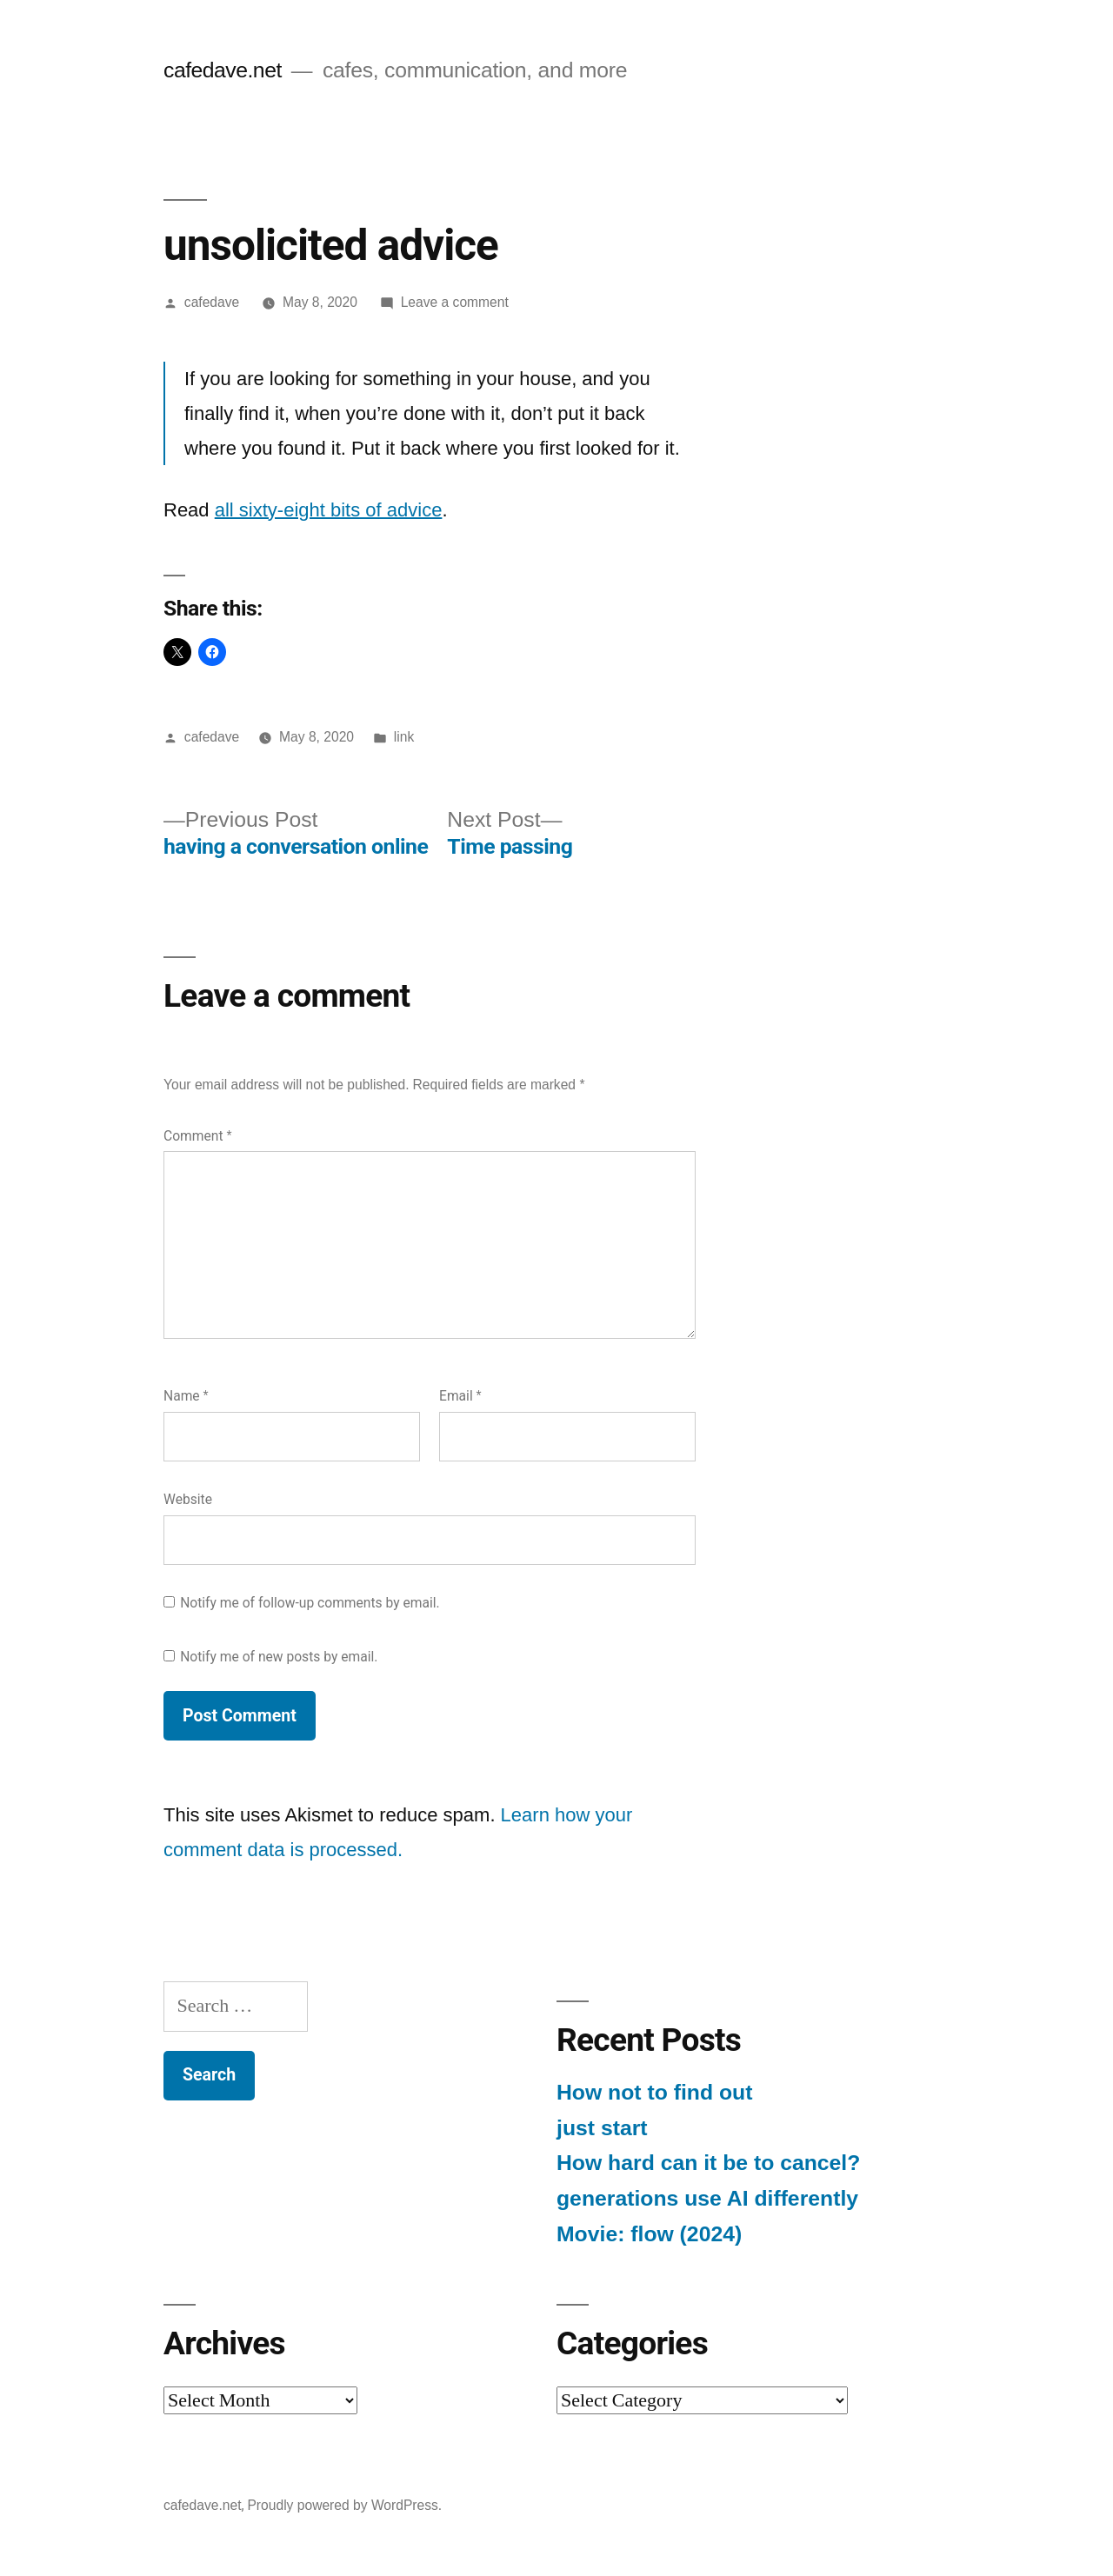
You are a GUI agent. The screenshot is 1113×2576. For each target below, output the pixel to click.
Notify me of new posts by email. (278, 1656)
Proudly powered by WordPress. (344, 2505)
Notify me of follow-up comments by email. (310, 1602)
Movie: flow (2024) (649, 2234)
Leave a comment (455, 302)
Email (460, 1396)
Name (186, 1396)
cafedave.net (222, 70)
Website (187, 1499)
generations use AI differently (707, 2198)
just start (602, 2128)
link (404, 736)
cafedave (211, 302)
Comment (197, 1136)
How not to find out (654, 2092)
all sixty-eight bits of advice (329, 510)
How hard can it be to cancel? (708, 2162)
